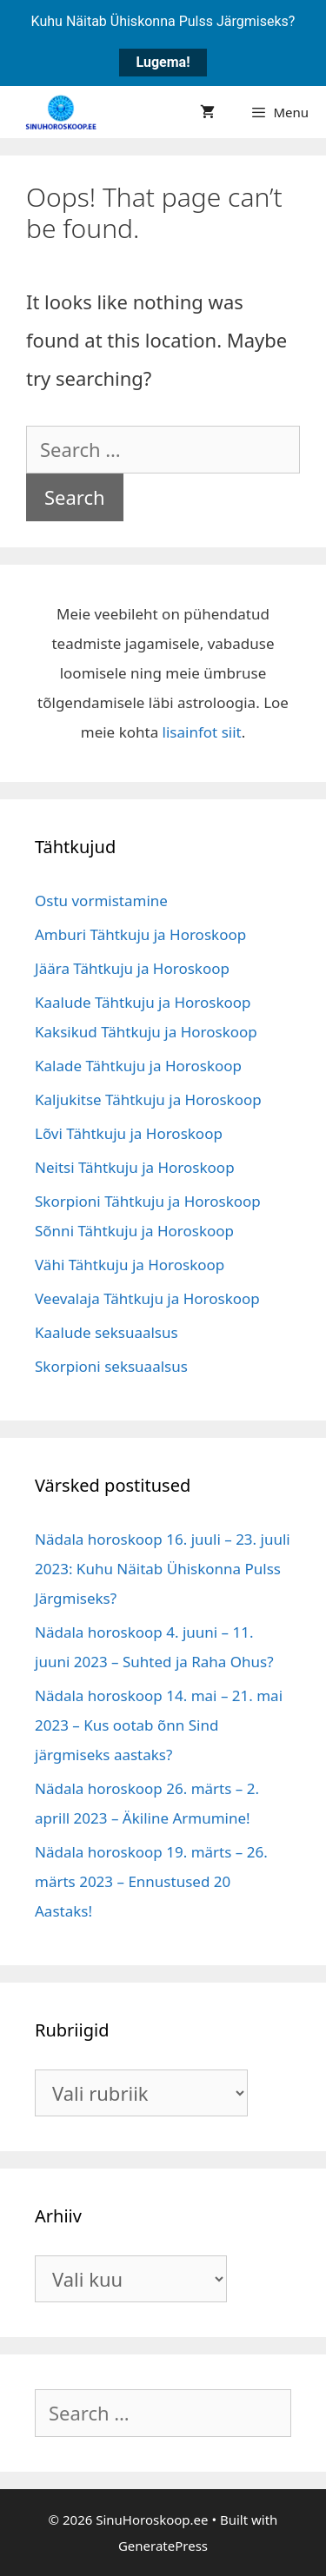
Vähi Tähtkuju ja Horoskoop (129, 1265)
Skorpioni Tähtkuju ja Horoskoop (148, 1201)
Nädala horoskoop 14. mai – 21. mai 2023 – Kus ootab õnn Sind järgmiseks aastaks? (159, 1725)
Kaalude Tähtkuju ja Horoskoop (143, 1002)
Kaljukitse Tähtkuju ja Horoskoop (148, 1099)
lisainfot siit (202, 732)
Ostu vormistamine (101, 901)
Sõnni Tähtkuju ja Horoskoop (134, 1231)
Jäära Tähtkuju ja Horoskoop (132, 968)
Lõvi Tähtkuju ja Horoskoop (129, 1133)
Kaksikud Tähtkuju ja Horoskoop (146, 1032)
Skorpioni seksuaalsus (111, 1366)
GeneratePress (163, 2545)
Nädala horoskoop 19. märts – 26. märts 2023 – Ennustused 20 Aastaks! (151, 1881)
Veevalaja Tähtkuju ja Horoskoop (147, 1298)
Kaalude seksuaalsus (106, 1332)
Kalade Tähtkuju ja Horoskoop (138, 1066)
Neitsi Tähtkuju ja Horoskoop (135, 1167)
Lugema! (163, 62)
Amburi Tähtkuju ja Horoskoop (140, 934)
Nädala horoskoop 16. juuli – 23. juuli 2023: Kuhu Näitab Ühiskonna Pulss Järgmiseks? (162, 1568)
